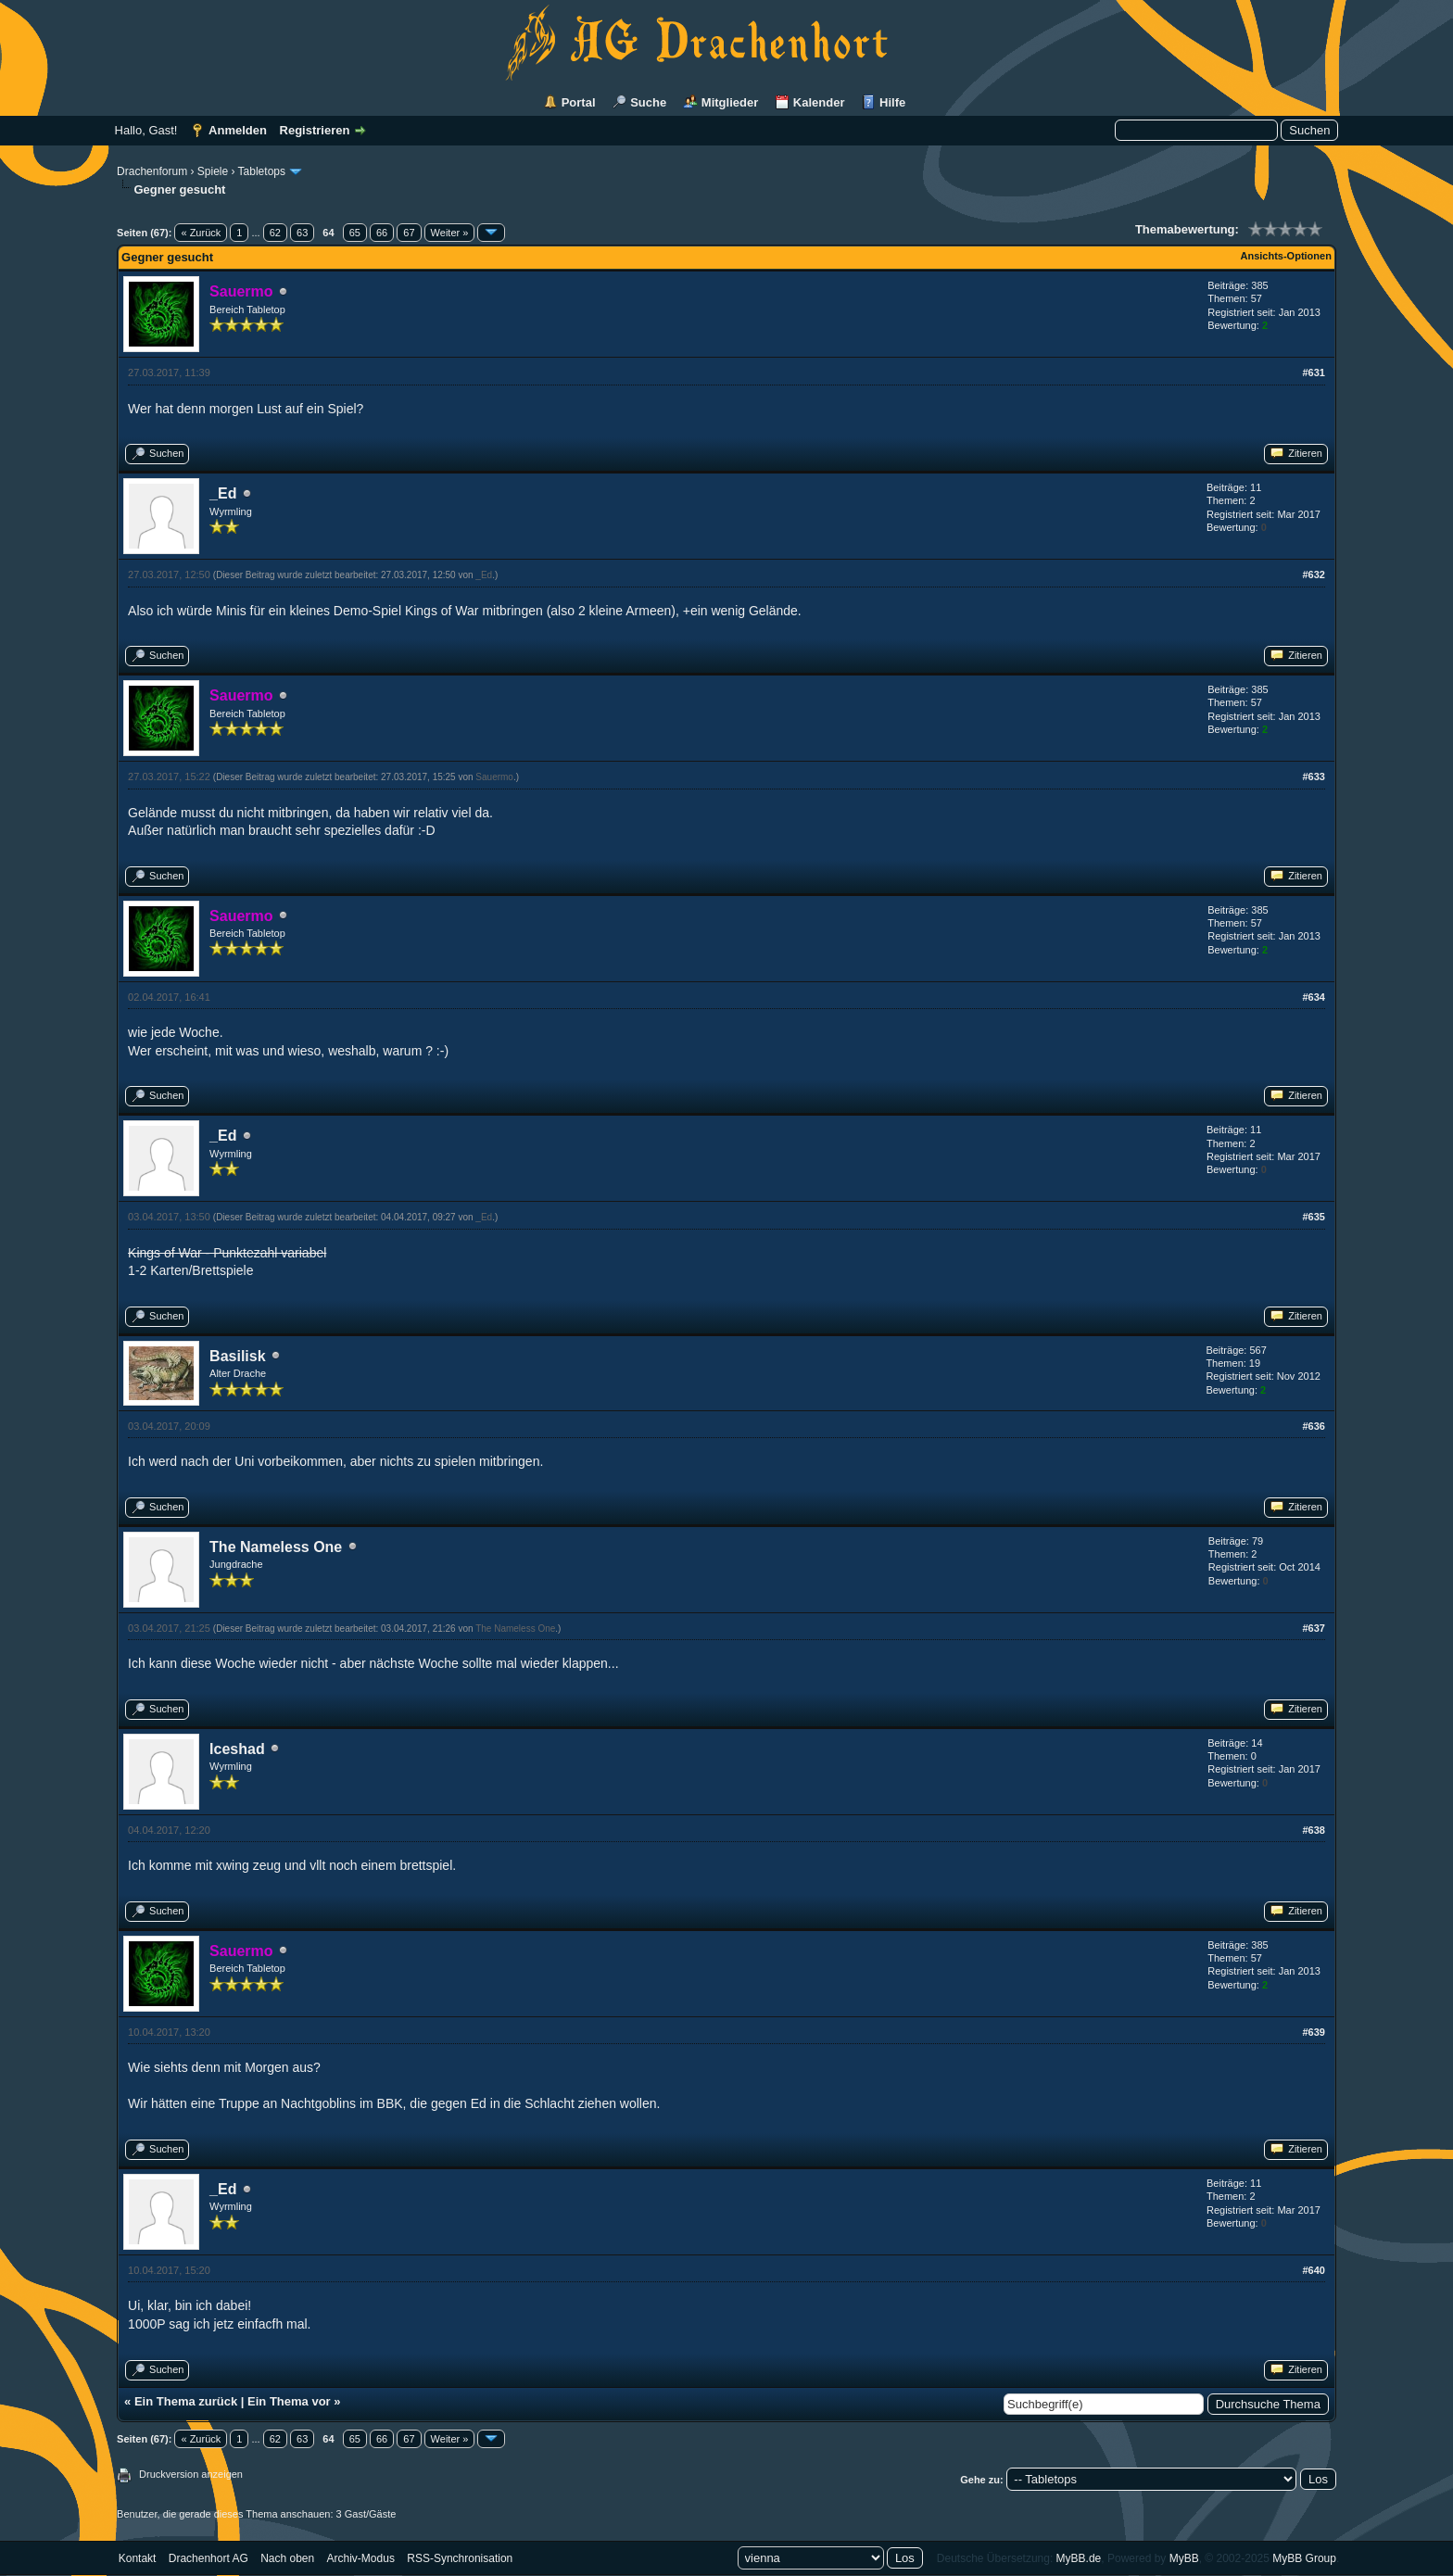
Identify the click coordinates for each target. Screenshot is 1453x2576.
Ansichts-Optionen (1286, 255)
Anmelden (237, 130)
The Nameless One (275, 1547)
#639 (1313, 2032)
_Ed (222, 493)
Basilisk (237, 1356)
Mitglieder (729, 102)
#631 (1313, 372)
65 (354, 232)
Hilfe (892, 102)
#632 (1313, 574)
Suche (648, 102)
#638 (1313, 1830)
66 (381, 232)
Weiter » (450, 232)
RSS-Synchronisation (459, 2558)
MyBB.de (1079, 2558)
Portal (579, 102)
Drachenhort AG (208, 2558)
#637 (1313, 1628)
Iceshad (237, 1749)
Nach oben (287, 2558)
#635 (1313, 1216)
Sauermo (494, 777)
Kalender (819, 102)
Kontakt (138, 2558)
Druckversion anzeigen (191, 2474)
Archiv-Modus (361, 2558)
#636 (1313, 1426)
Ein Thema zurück (185, 2401)
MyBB (1184, 2558)
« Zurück (201, 232)
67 (408, 232)
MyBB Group (1304, 2558)
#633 (1313, 776)
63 (302, 232)
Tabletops (261, 171)
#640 (1313, 2270)
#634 (1313, 997)
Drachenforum (152, 171)
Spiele (212, 171)
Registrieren (315, 130)
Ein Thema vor (289, 2401)
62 (275, 232)
